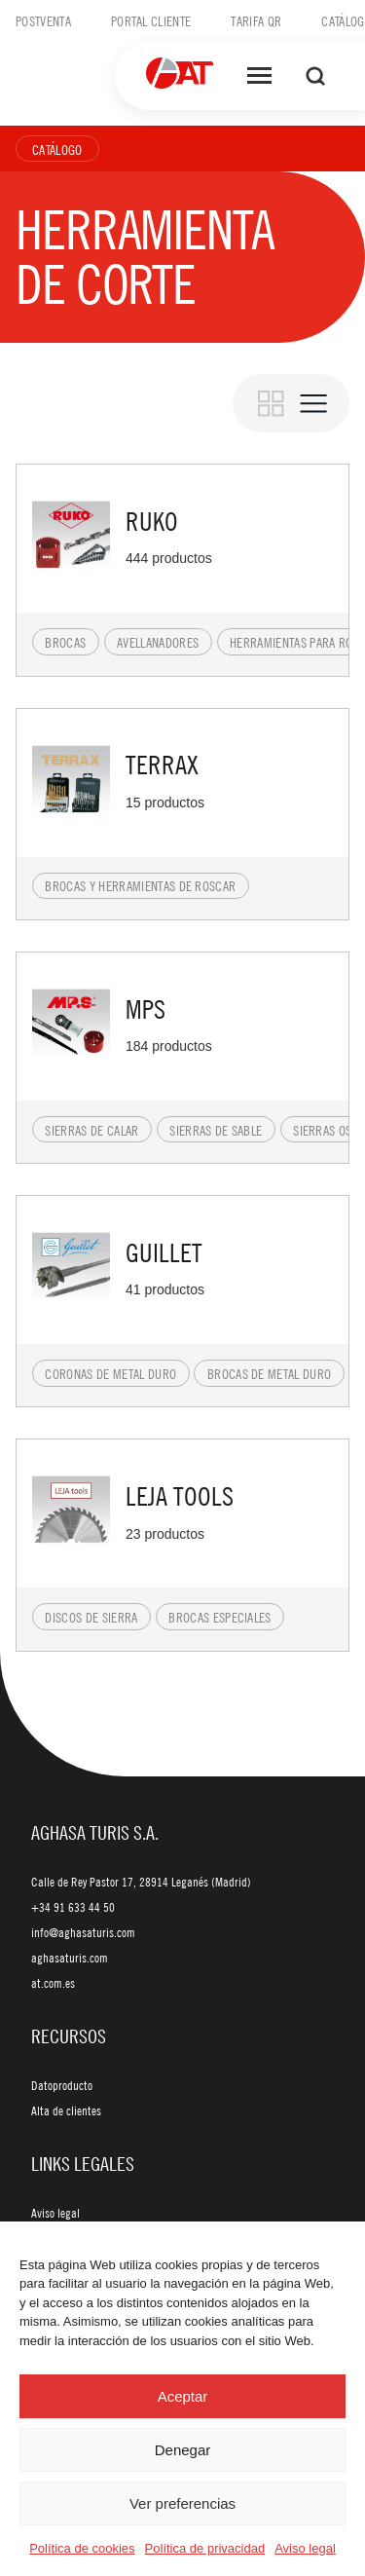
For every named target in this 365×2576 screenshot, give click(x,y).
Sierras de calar (91, 1130)
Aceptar (183, 2396)
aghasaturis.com (69, 1957)
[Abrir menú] (259, 75)
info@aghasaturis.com (83, 1932)
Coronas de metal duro (110, 1373)
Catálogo (57, 149)
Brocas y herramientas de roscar (140, 885)
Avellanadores (158, 642)
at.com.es (53, 1983)
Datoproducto (61, 2085)
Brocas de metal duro (269, 1373)
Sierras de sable (215, 1130)
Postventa (43, 20)
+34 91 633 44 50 (73, 1907)
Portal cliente (151, 20)
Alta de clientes (66, 2110)
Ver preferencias (182, 2503)
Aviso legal (305, 2548)
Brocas (65, 642)
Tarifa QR (256, 20)
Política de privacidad (205, 2548)
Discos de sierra (91, 1616)
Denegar (183, 2450)
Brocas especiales (219, 1616)
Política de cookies (81, 2548)
